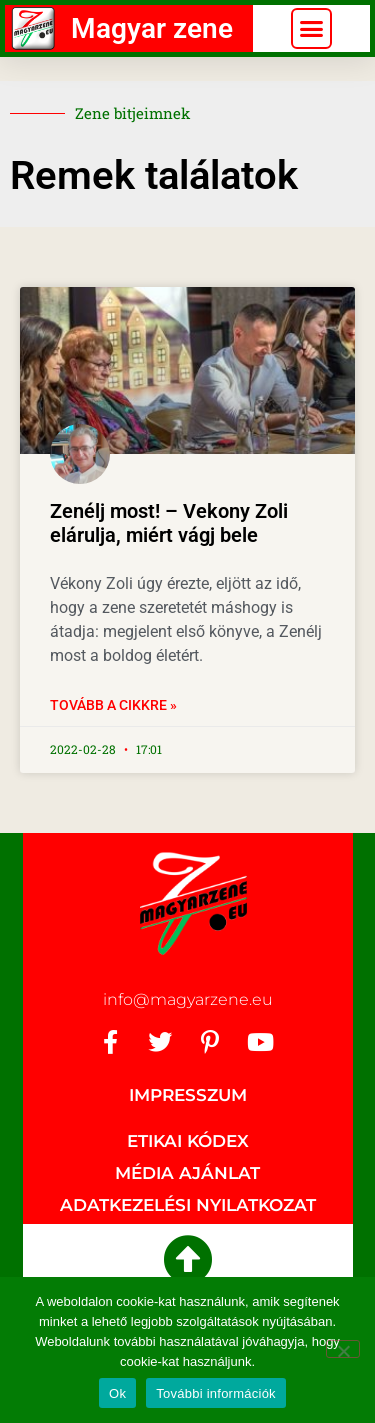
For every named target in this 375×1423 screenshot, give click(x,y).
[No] (343, 1349)
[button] (312, 29)
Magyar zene (152, 28)
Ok (117, 1393)
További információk (216, 1393)
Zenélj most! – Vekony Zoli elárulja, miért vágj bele (169, 523)
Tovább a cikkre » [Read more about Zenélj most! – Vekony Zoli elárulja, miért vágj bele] (113, 705)
